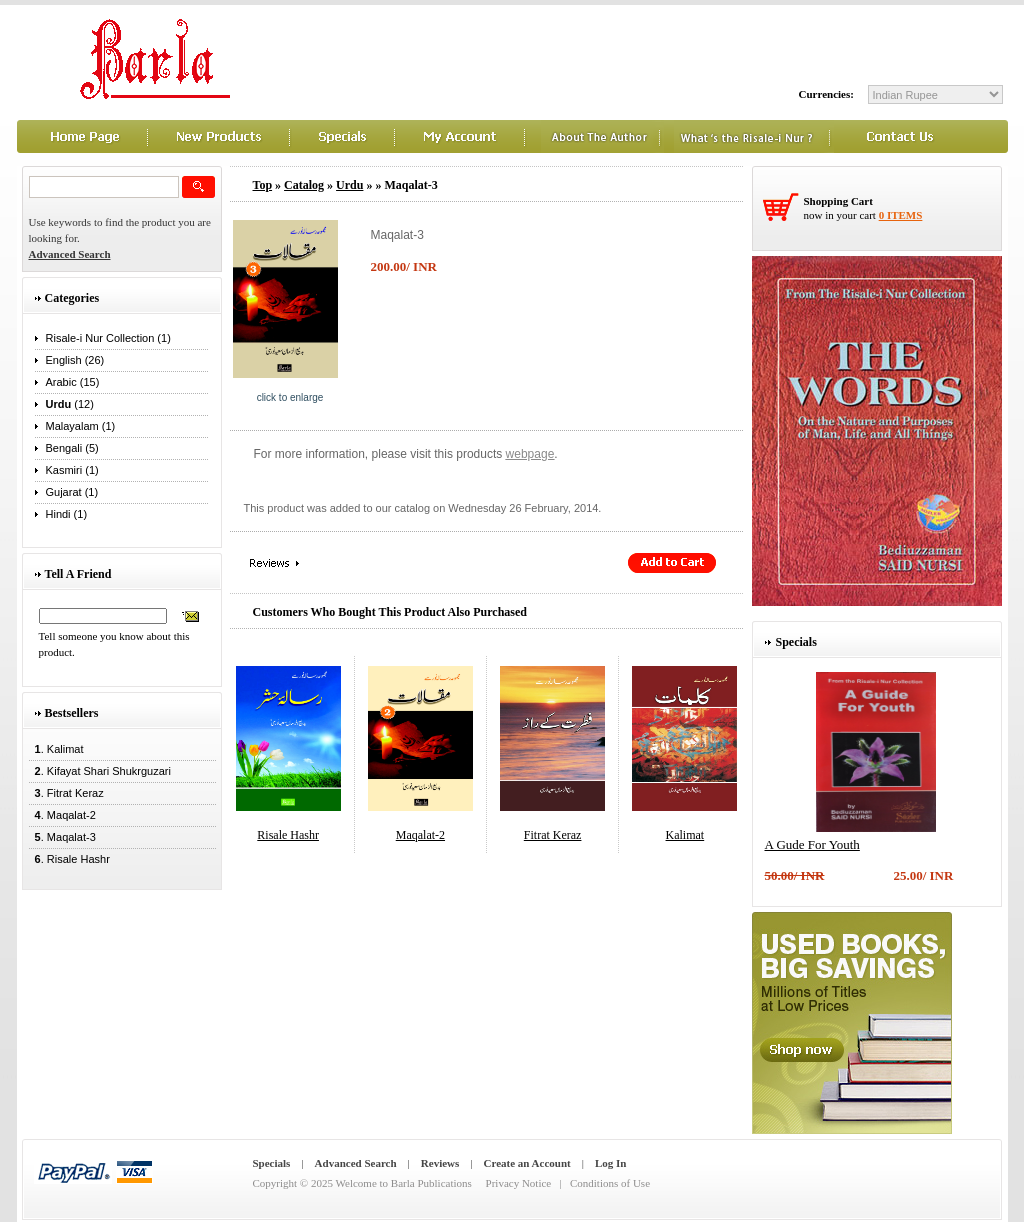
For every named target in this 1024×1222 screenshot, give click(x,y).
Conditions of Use (610, 1183)
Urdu (349, 185)
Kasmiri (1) (72, 470)
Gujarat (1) (72, 492)
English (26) (75, 360)
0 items (901, 215)
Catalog (304, 185)
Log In (611, 1163)
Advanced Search (356, 1163)
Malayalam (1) (81, 426)
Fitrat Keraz (553, 835)
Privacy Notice (519, 1183)
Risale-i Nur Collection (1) (108, 338)
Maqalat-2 (420, 835)
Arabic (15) (73, 382)
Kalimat (685, 835)
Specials (272, 1163)
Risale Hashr (288, 835)
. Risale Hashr (69, 859)
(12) (70, 404)
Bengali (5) (72, 448)
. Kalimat (56, 749)
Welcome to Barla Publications (404, 1183)
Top (263, 185)
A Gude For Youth (812, 844)
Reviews (440, 1163)
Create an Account (527, 1163)
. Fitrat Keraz (66, 793)
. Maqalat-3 (62, 837)
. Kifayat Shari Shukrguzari (100, 771)
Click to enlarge (290, 397)
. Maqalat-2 (62, 815)
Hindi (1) (67, 514)
